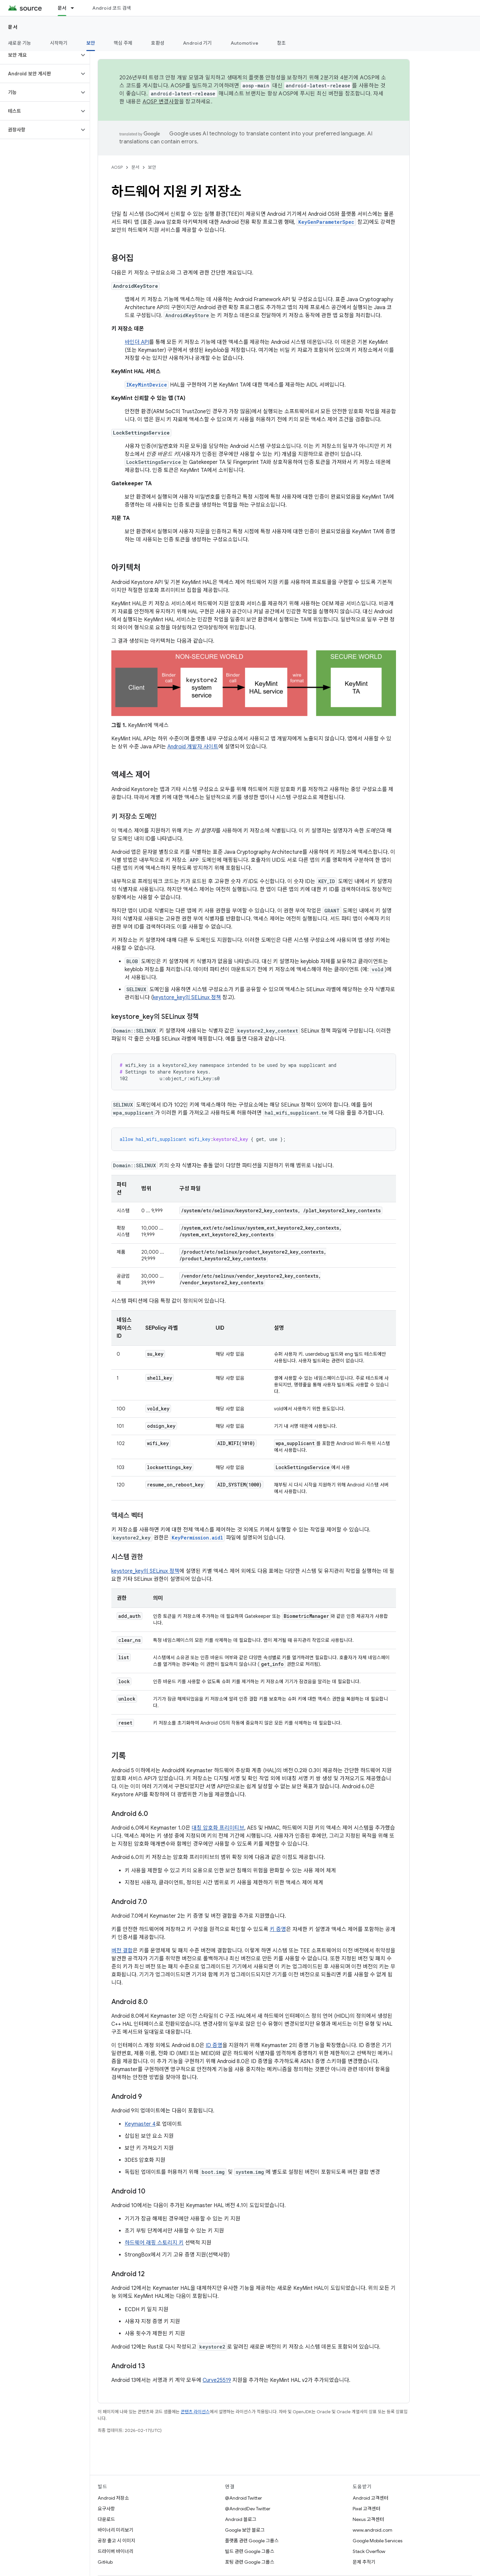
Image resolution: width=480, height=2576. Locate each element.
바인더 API (137, 342)
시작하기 (59, 43)
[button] (39, 55)
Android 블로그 (240, 2519)
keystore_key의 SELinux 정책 (187, 997)
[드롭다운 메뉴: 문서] (75, 8)
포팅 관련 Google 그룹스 (249, 2562)
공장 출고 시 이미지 (116, 2541)
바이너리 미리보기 (115, 2530)
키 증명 (278, 1929)
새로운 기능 (19, 43)
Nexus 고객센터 (368, 2519)
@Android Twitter (243, 2498)
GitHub (105, 2562)
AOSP (117, 167)
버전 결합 (122, 1950)
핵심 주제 (123, 43)
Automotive (245, 43)
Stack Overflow (369, 2551)
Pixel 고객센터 (366, 2509)
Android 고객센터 (370, 2498)
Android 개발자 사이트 (192, 746)
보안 (152, 167)
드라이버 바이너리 (115, 2551)
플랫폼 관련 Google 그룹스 (252, 2541)
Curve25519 (217, 2380)
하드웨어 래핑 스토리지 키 (154, 2242)
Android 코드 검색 (111, 8)
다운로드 (106, 2519)
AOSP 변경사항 (161, 101)
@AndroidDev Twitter (247, 2509)
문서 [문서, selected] (62, 8)
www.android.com (372, 2530)
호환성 (157, 43)
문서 (13, 27)
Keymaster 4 (140, 2124)
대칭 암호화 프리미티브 (218, 1828)
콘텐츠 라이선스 (195, 2412)
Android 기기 (197, 43)
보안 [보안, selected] (90, 43)
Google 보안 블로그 (245, 2530)
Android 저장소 (113, 2498)
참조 (281, 43)
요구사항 (106, 2509)
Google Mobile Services (377, 2541)
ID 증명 (214, 2045)
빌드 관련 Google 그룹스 (249, 2551)
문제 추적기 (364, 2562)
